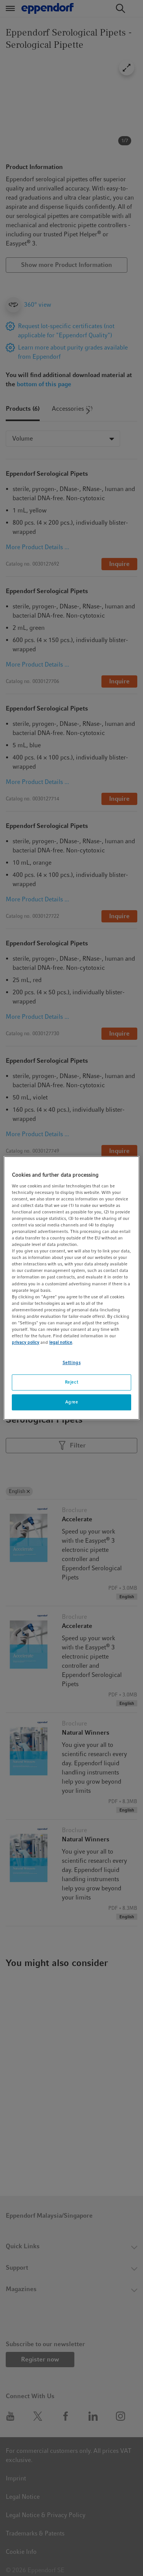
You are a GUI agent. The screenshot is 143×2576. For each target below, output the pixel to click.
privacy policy (25, 1342)
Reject (71, 1382)
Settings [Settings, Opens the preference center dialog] (72, 1362)
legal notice (60, 1342)
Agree (71, 1402)
